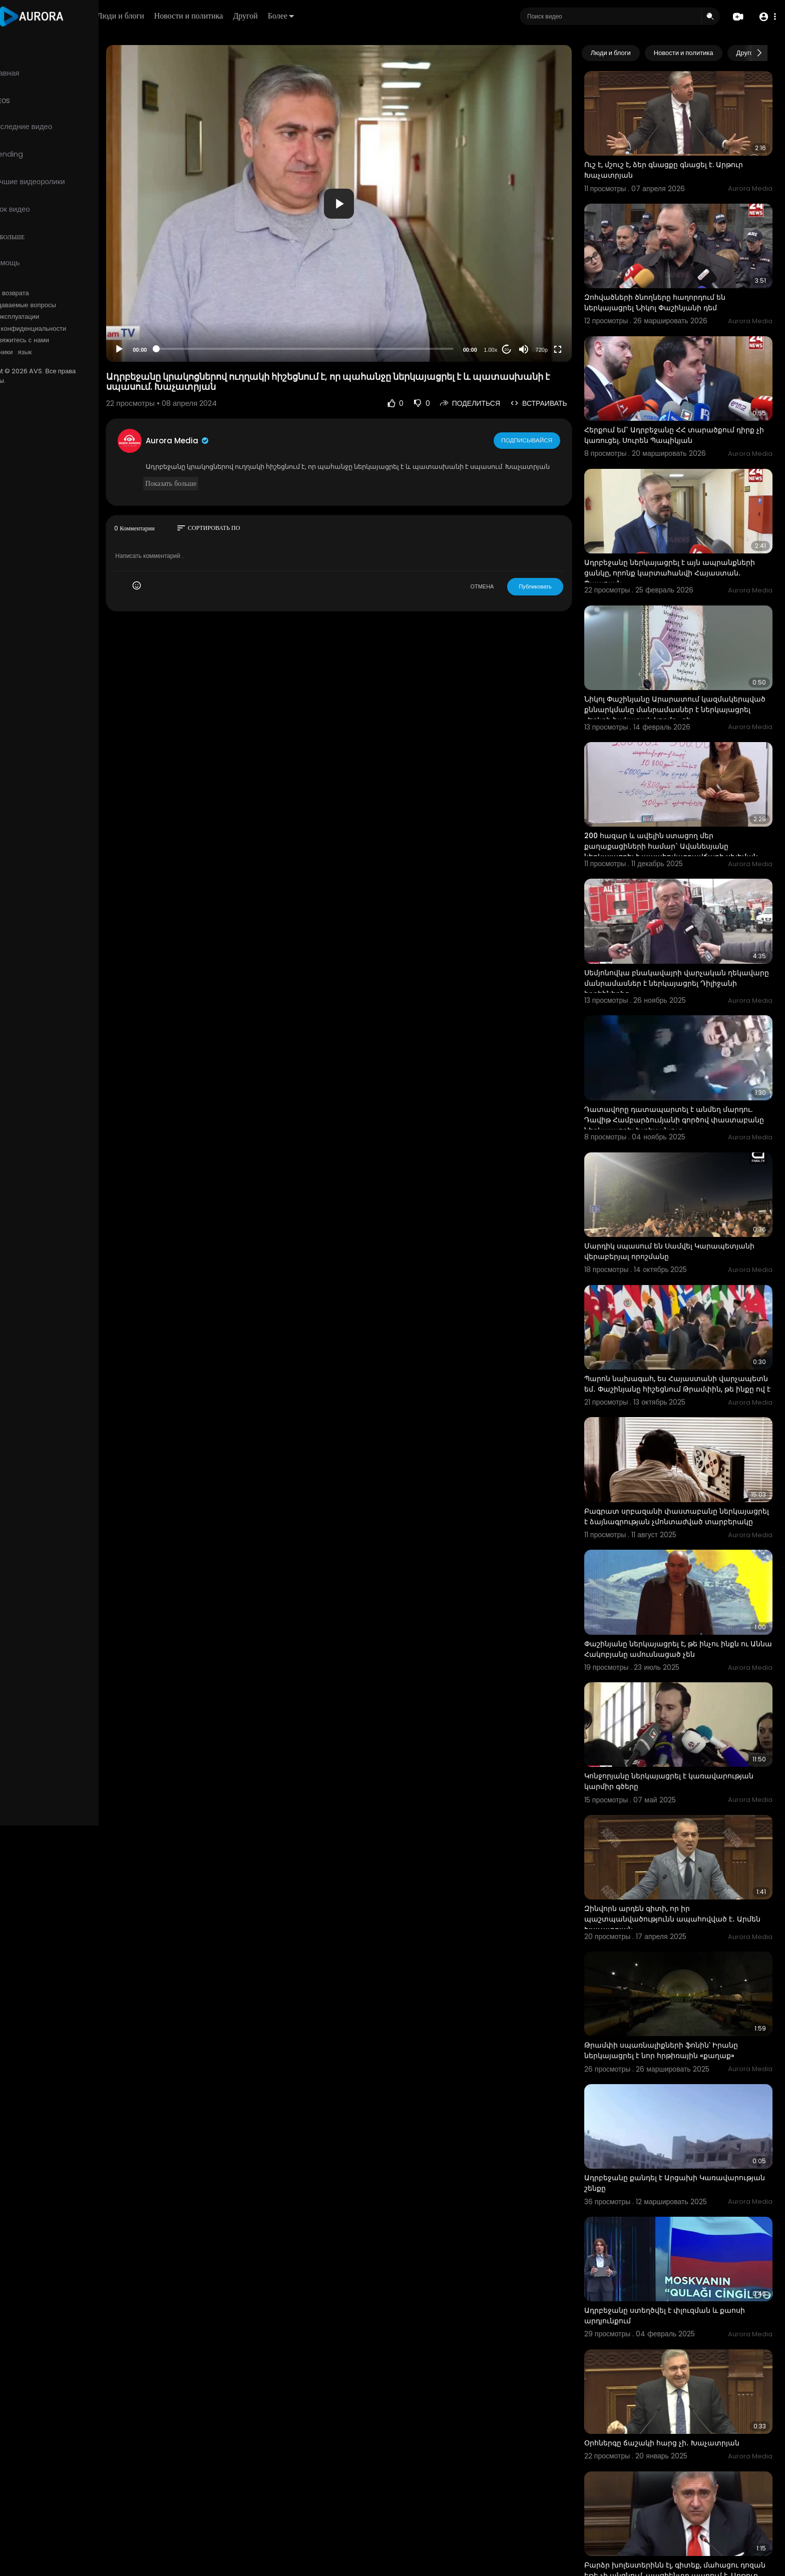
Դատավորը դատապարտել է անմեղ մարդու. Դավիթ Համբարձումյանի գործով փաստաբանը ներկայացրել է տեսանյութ (681, 1075)
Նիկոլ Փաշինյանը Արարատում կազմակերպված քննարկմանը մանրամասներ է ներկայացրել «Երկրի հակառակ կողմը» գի (684, 681)
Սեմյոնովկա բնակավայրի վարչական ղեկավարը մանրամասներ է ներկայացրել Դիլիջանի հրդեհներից (675, 943)
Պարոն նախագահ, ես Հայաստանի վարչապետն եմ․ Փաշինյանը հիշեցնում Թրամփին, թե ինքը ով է (670, 1333)
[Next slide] (759, 53)
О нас (21, 340)
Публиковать (547, 596)
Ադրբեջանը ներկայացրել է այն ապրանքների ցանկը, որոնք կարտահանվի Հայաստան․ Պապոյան (682, 550)
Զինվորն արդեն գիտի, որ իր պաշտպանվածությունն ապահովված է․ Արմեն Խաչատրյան (672, 1849)
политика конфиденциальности (60, 328)
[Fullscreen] (570, 349)
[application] (366, 203)
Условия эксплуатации (47, 316)
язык (66, 352)
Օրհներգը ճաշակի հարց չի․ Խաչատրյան (674, 2351)
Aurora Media (219, 440)
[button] (766, 17)
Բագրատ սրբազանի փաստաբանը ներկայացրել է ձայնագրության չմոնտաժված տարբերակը (682, 1464)
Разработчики (33, 352)
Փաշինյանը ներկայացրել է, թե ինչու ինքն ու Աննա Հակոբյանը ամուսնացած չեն (679, 1590)
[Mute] (536, 349)
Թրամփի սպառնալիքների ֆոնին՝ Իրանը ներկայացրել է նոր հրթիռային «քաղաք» (673, 1975)
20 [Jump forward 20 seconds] (519, 349)
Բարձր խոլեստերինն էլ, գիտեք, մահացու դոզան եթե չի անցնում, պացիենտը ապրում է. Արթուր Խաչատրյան (682, 2477)
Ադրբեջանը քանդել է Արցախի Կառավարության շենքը (653, 2102)
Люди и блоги (178, 16)
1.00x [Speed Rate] (503, 350)
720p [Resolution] (554, 350)
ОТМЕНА (494, 596)
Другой (303, 16)
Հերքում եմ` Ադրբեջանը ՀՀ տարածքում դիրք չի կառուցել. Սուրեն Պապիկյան (682, 418)
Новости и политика (246, 16)
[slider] (332, 349)
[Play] (161, 349)
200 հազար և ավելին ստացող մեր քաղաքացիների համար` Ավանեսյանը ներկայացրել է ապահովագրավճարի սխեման (683, 812)
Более (339, 16)
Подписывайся (539, 440)
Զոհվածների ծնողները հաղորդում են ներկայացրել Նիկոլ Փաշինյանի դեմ (667, 291)
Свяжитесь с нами (63, 340)
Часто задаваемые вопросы (55, 305)
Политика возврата (41, 293)
